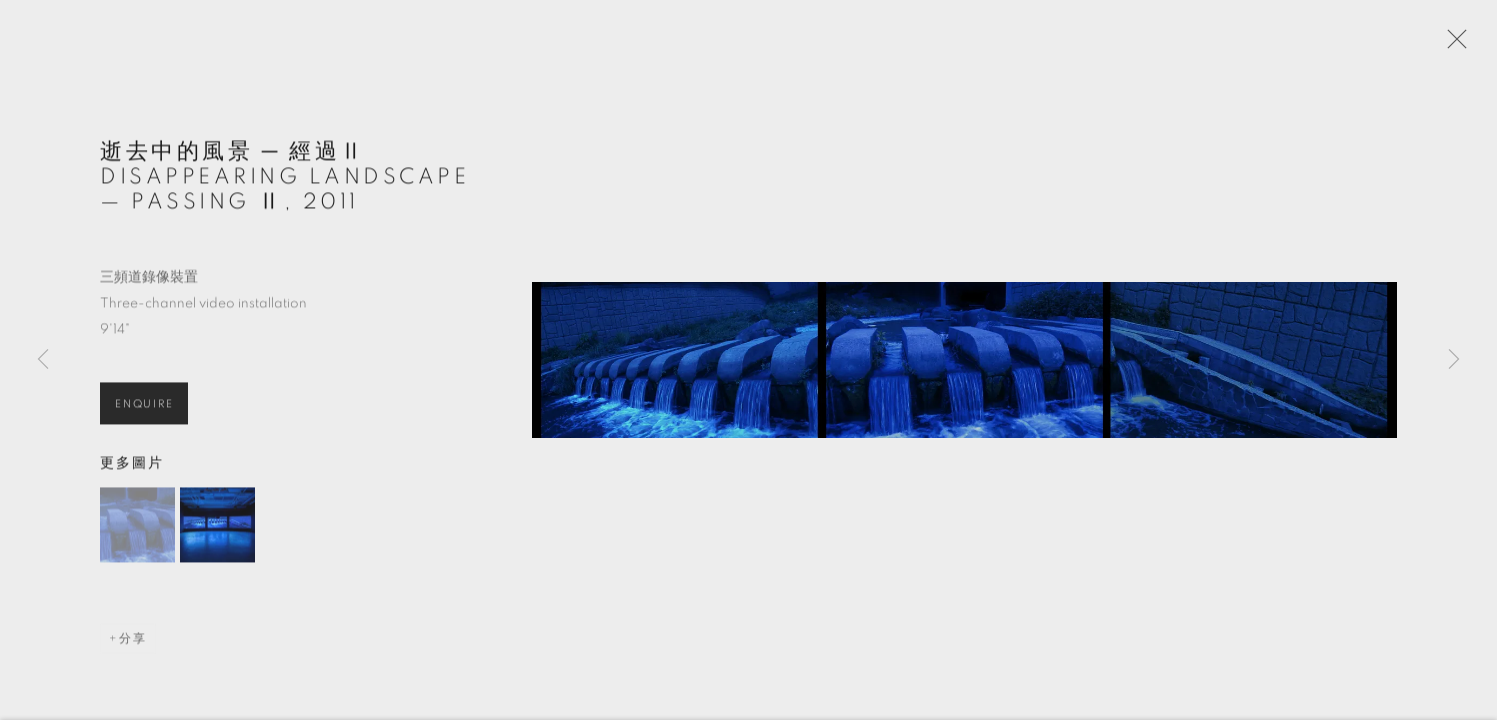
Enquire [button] (144, 411)
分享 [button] (133, 647)
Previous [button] (43, 360)
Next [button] (1454, 360)
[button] (137, 533)
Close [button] (1457, 45)
